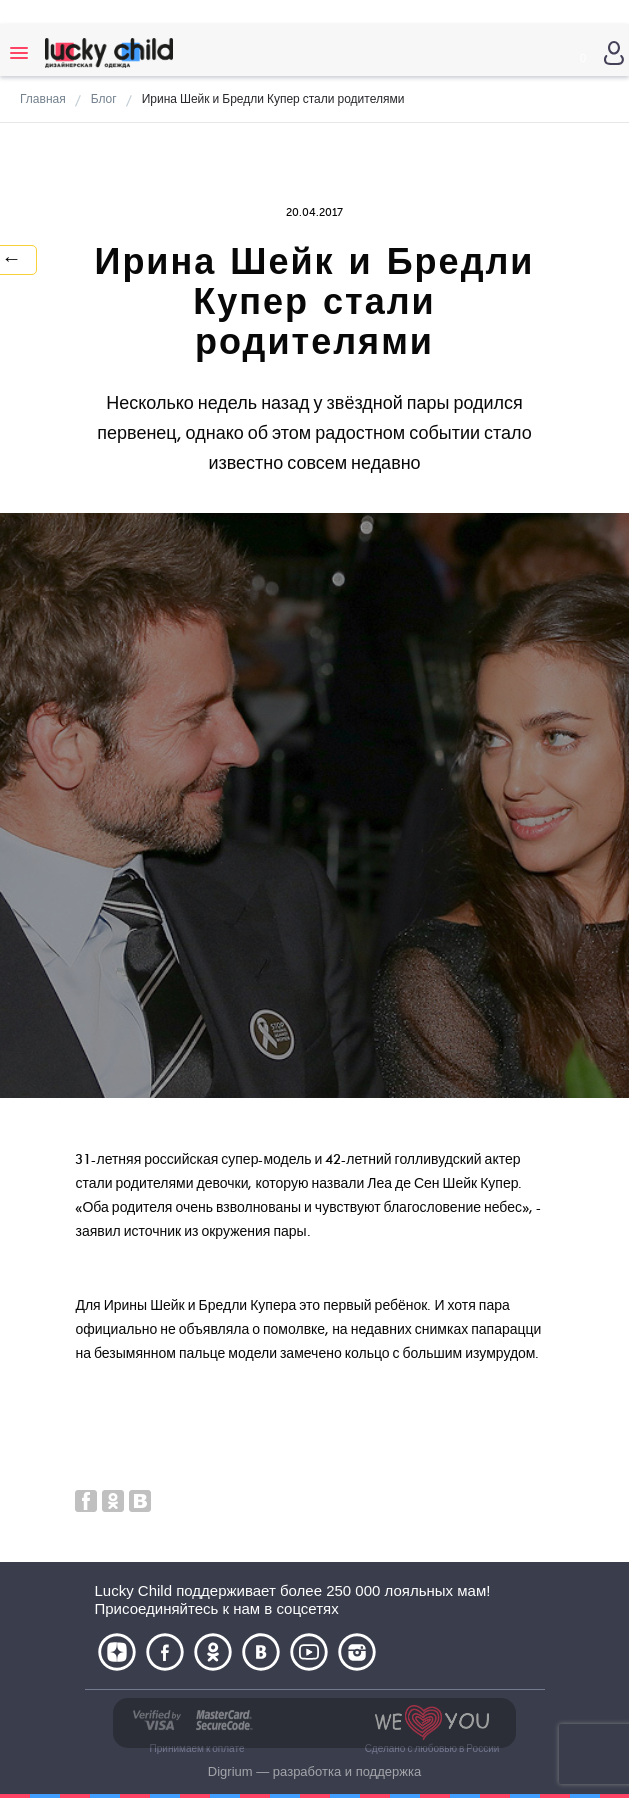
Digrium (230, 1771)
